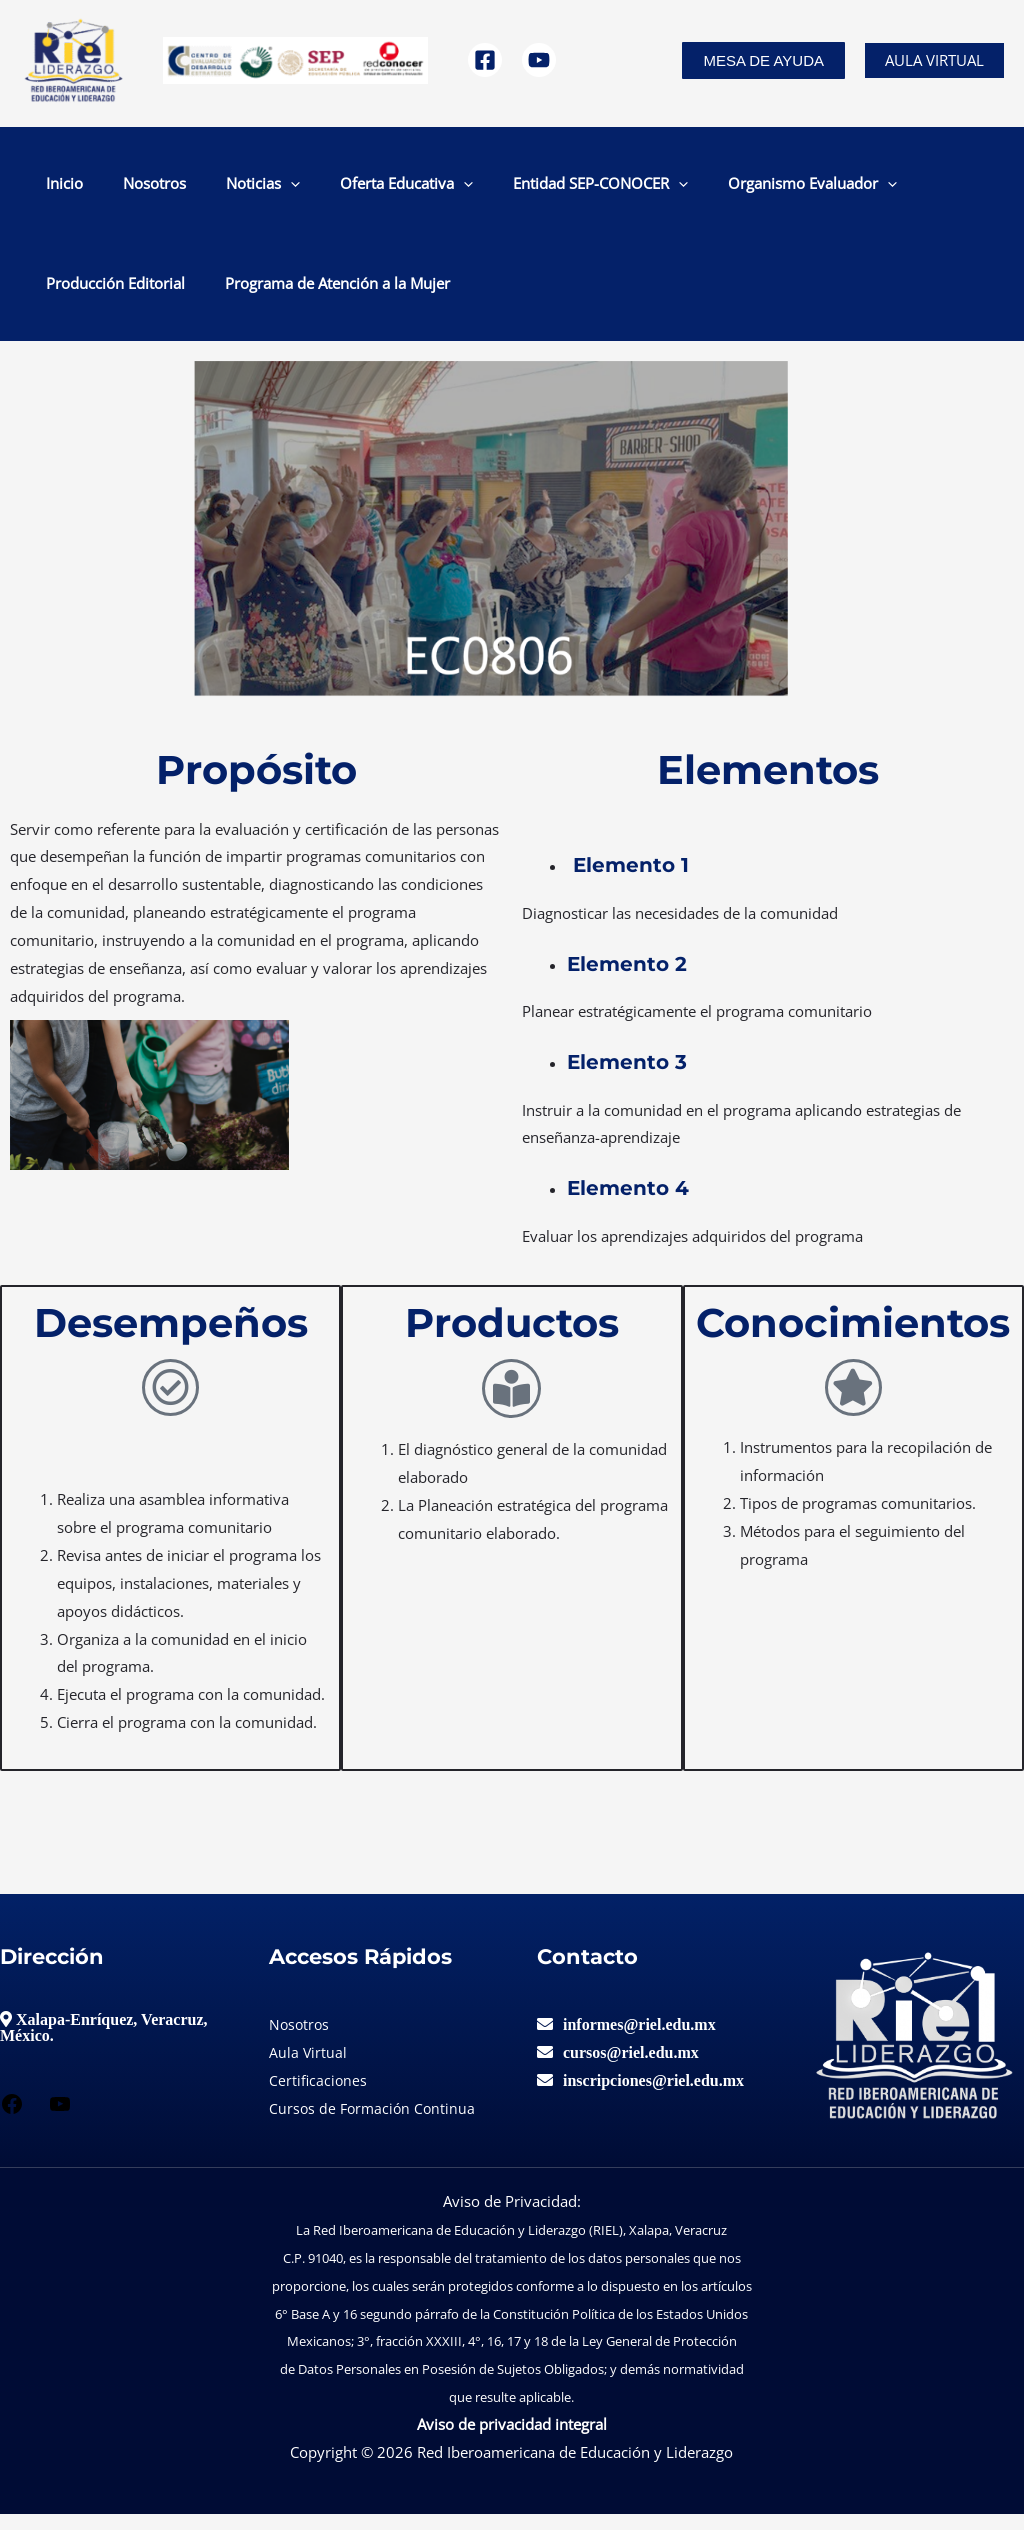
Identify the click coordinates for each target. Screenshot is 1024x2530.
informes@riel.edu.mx (639, 2040)
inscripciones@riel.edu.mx (653, 2096)
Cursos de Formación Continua (375, 2124)
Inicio (48, 187)
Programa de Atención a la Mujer (142, 295)
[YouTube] (539, 60)
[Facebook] (485, 60)
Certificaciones (319, 2096)
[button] (763, 60)
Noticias (183, 187)
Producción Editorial (798, 187)
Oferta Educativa (294, 187)
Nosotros (106, 187)
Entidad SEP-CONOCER (456, 187)
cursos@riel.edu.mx (631, 2068)
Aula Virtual (934, 60)
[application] (210, 187)
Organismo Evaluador (636, 187)
